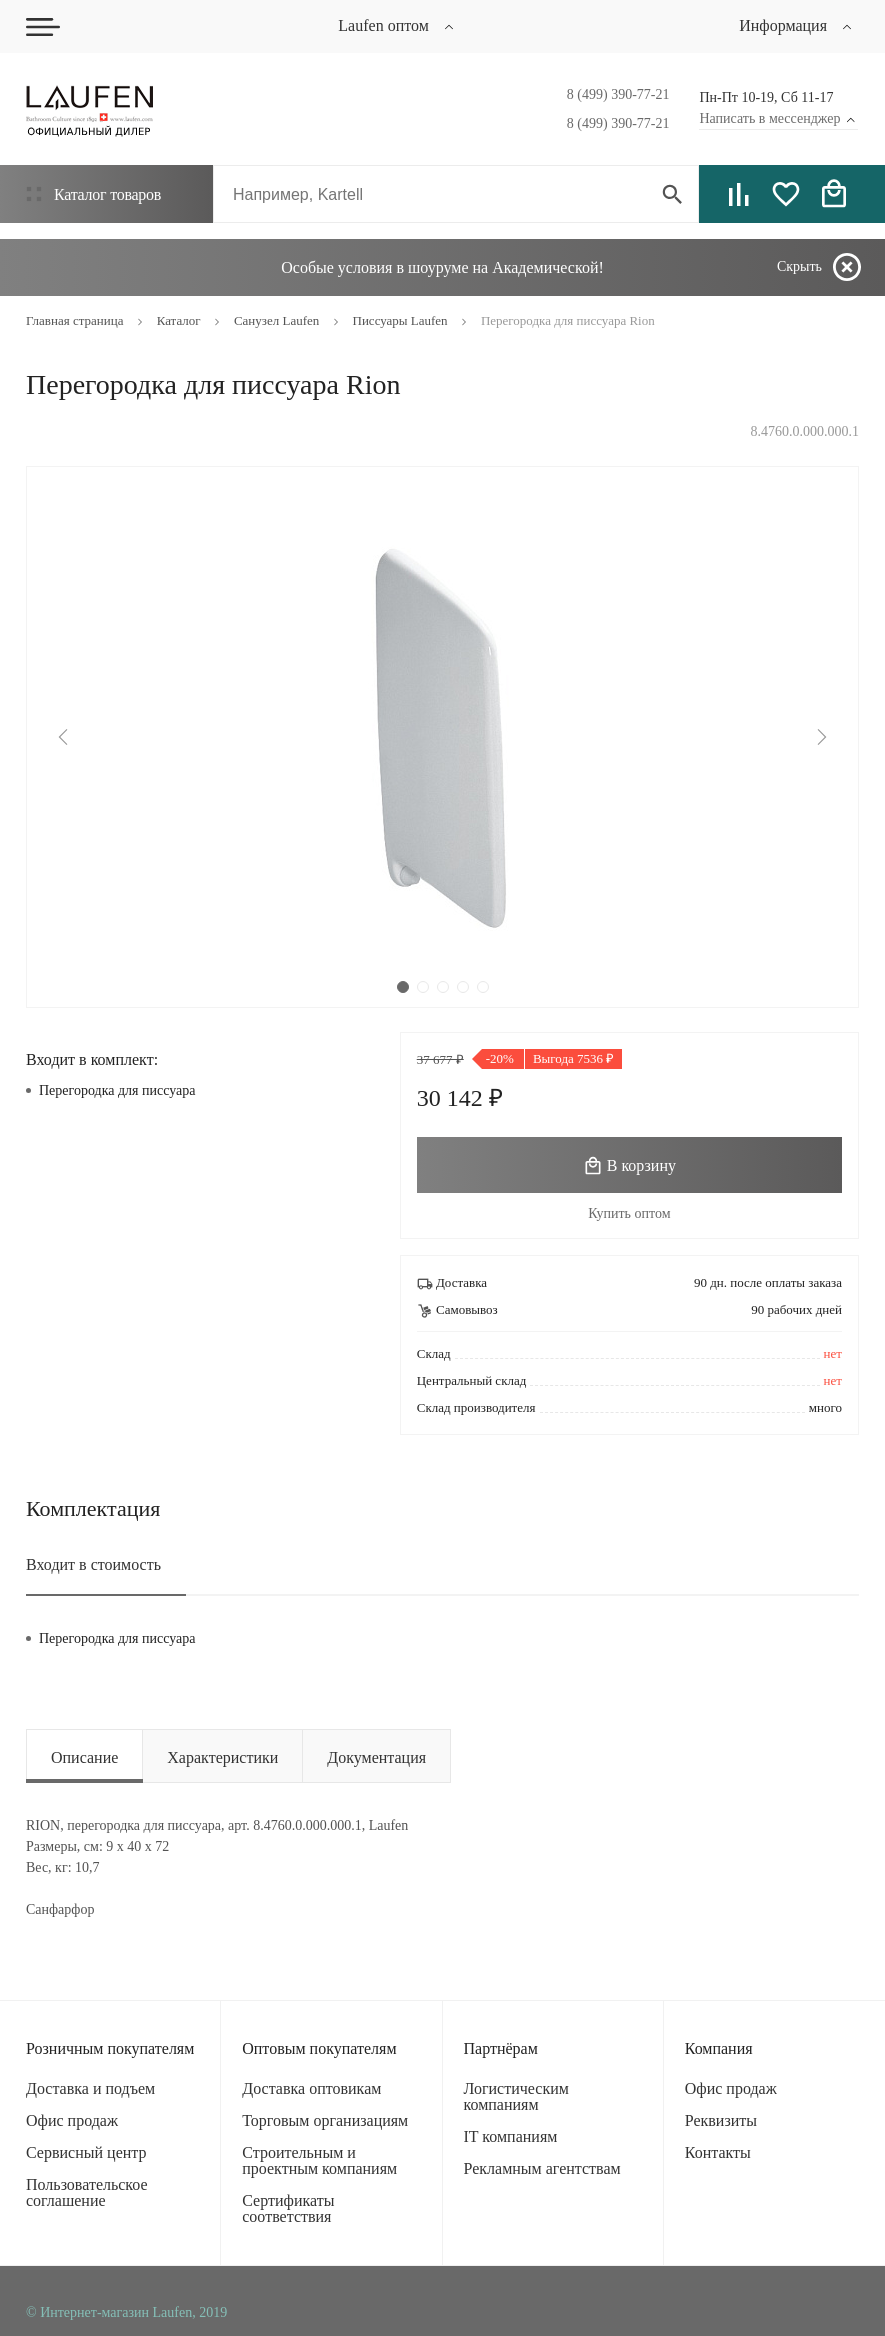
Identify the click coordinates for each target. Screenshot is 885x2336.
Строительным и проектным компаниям (319, 2160)
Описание (84, 1757)
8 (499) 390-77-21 (618, 94)
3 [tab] (443, 987)
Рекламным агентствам (542, 2168)
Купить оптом (629, 1213)
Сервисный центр (86, 2152)
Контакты (718, 2152)
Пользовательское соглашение (87, 2192)
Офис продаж (72, 2120)
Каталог (93, 194)
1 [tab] (403, 987)
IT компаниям (511, 2136)
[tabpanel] (442, 737)
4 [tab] (463, 987)
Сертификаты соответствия (288, 2208)
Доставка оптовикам (311, 2088)
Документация (376, 1757)
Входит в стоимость (93, 1564)
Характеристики (222, 1757)
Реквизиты (721, 2120)
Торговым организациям (325, 2120)
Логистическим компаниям (516, 2096)
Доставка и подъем (90, 2088)
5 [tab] (483, 987)
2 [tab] (423, 987)
